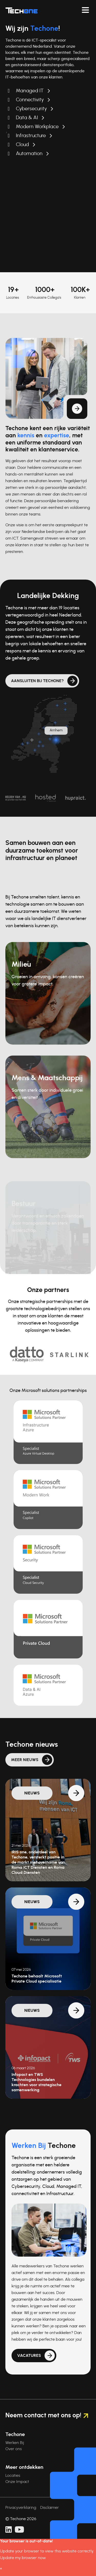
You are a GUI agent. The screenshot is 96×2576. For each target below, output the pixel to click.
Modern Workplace (37, 126)
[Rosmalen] (42, 746)
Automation (29, 153)
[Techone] (21, 10)
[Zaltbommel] (39, 742)
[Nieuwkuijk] (38, 746)
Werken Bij (14, 2443)
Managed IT (30, 90)
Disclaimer (49, 2508)
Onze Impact (17, 2482)
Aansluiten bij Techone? (37, 681)
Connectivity (30, 99)
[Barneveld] (51, 734)
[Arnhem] (56, 740)
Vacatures (29, 2362)
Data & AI (27, 117)
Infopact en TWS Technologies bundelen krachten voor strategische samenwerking (36, 2082)
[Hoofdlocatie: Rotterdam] (31, 740)
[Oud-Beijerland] (27, 743)
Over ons (13, 2449)
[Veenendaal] (50, 738)
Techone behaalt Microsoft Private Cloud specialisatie (37, 1978)
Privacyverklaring (20, 2508)
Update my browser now (23, 2558)
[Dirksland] (22, 744)
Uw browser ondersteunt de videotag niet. (47, 228)
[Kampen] (55, 722)
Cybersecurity (31, 108)
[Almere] (43, 727)
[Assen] (65, 709)
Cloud (22, 144)
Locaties (12, 2475)
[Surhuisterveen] (57, 705)
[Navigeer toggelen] (85, 10)
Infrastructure (31, 135)
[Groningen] (65, 703)
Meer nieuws (24, 1766)
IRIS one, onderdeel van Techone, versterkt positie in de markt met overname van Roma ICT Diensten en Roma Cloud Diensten (38, 1862)
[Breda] (35, 750)
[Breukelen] (38, 733)
